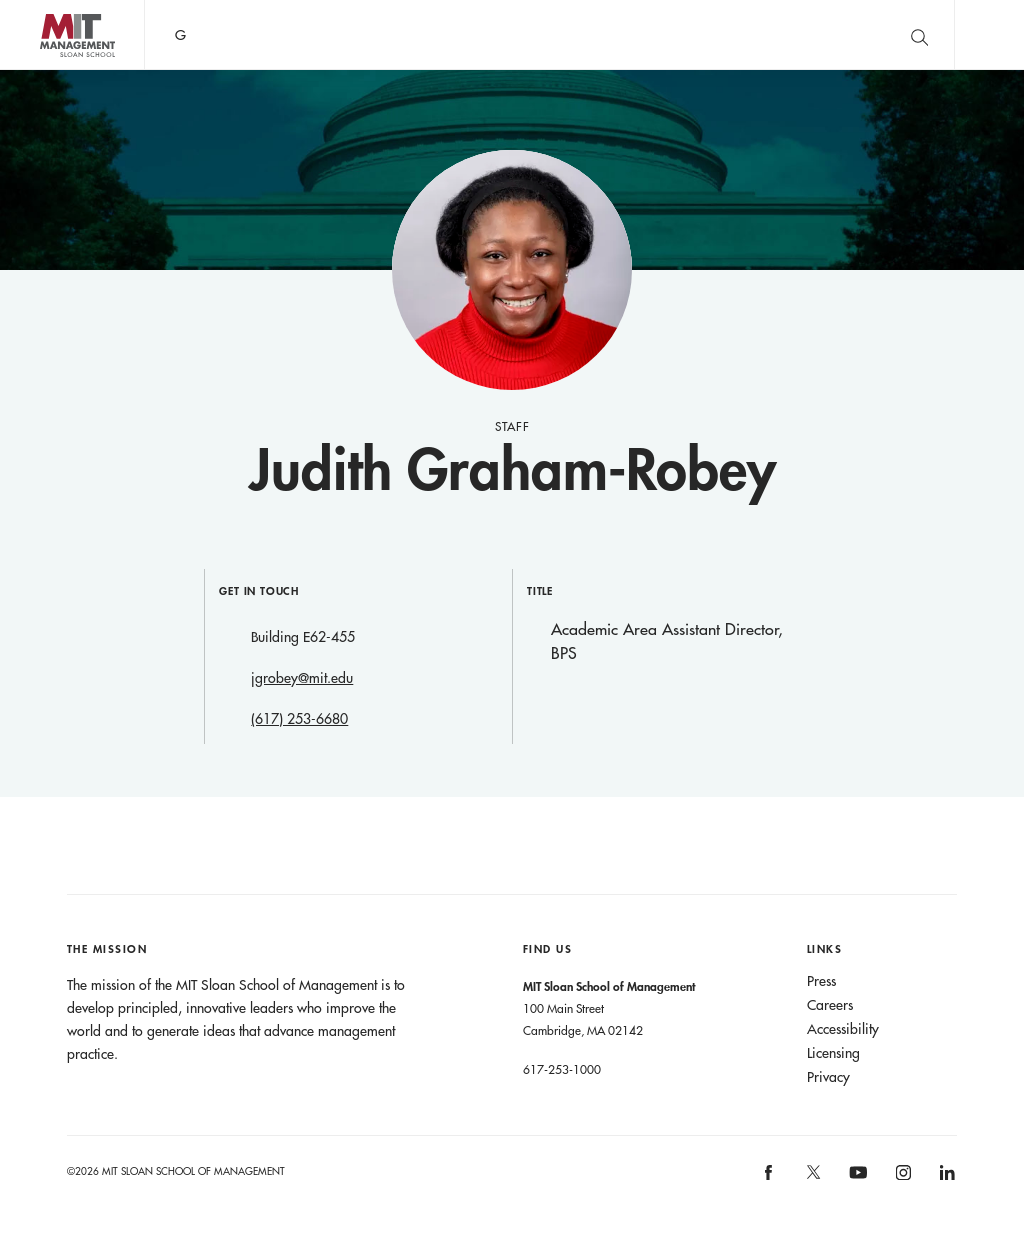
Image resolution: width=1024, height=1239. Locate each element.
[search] (919, 34)
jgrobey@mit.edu (302, 678)
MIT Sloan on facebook (770, 1178)
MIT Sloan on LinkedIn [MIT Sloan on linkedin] (946, 1178)
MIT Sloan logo (51, 69)
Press (821, 981)
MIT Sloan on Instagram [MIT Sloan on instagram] (901, 1178)
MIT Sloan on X (812, 1179)
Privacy (828, 1077)
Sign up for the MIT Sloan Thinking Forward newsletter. (652, 35)
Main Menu (989, 34)
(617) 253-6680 (299, 719)
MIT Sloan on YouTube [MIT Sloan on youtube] (856, 1183)
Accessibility (843, 1029)
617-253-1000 (562, 1069)
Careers (830, 1005)
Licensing (833, 1053)
